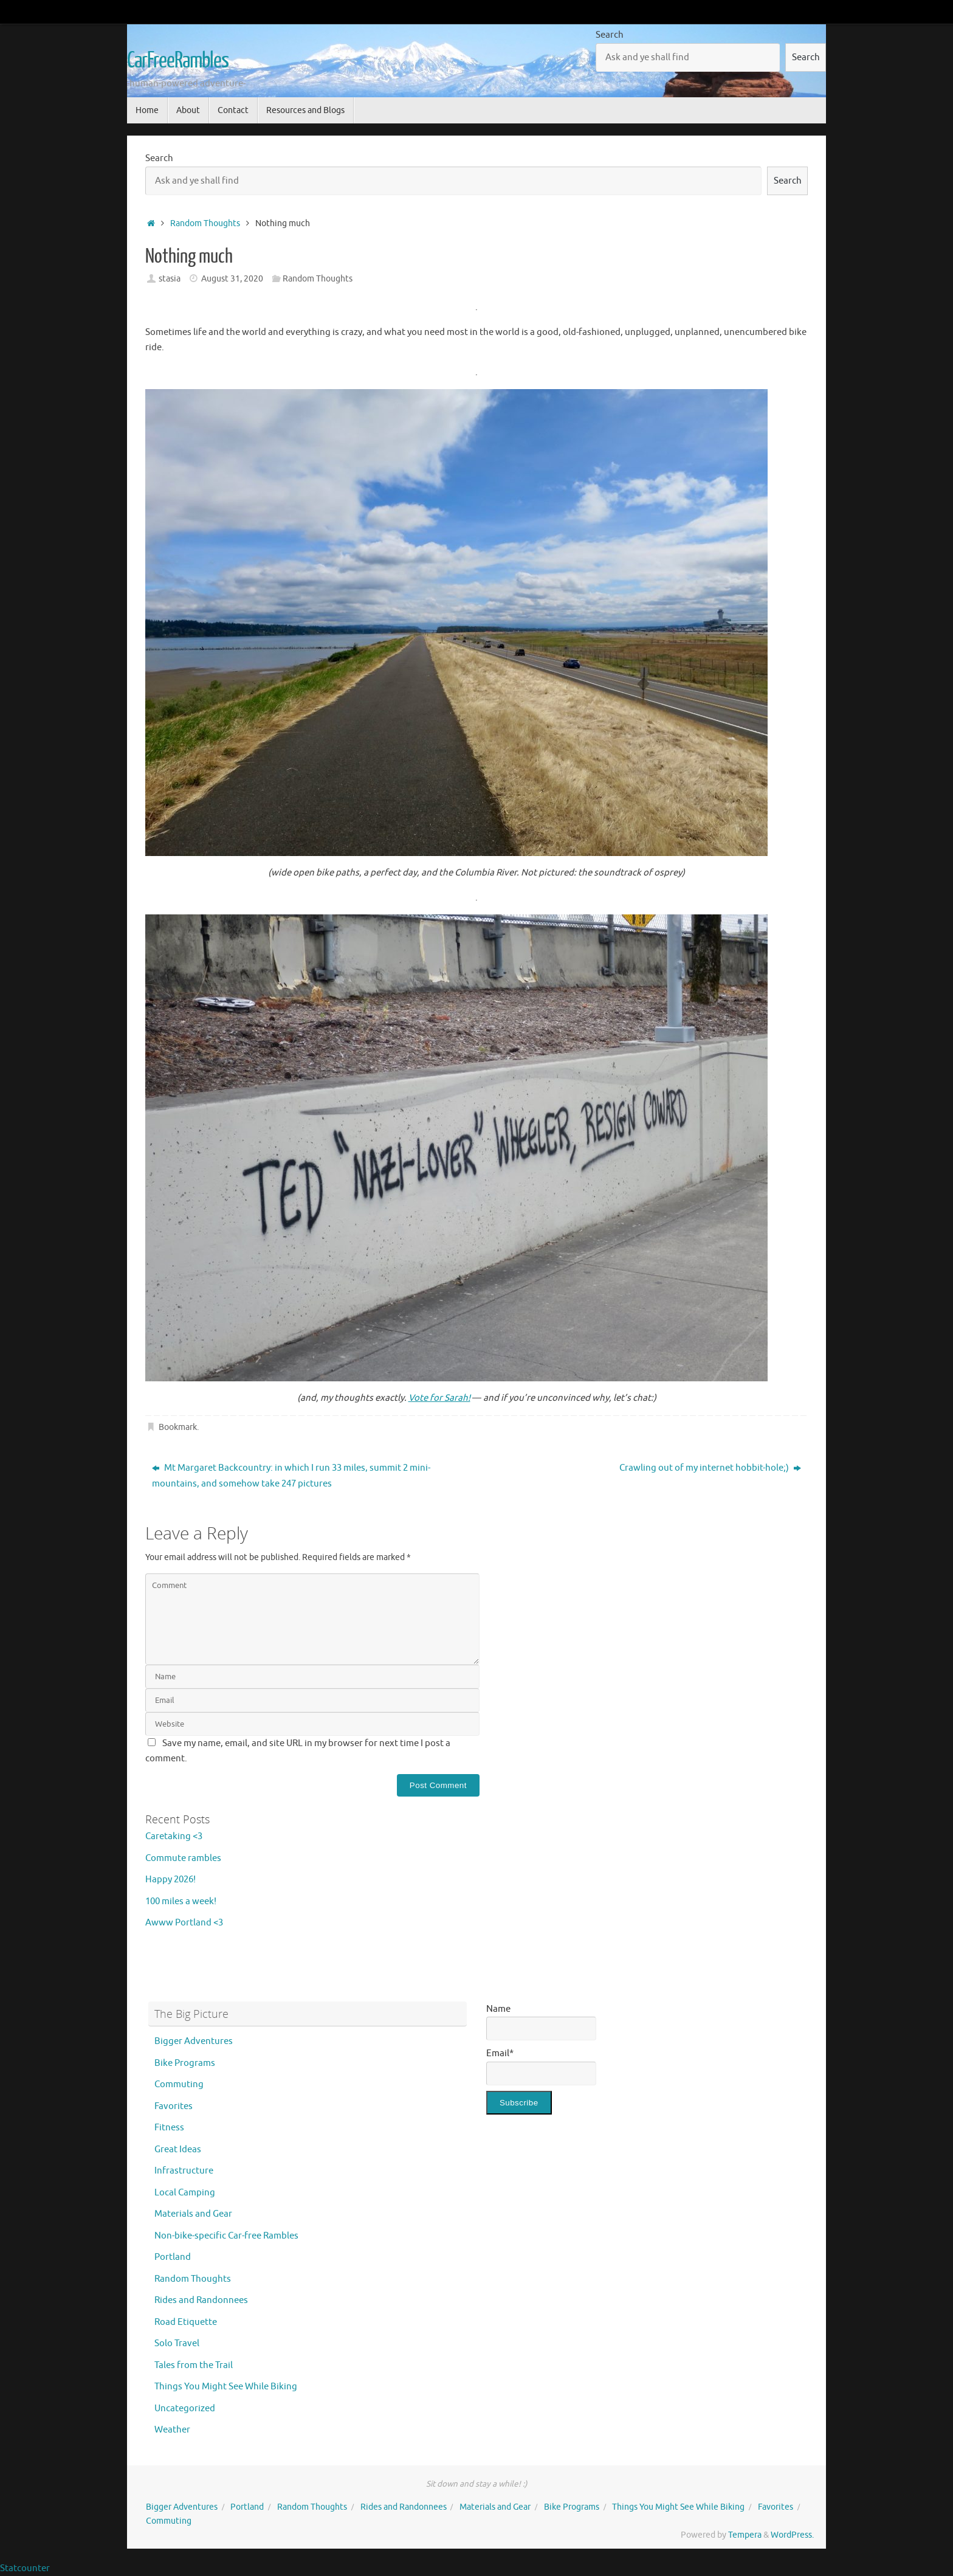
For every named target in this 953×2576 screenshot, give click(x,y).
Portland (172, 2257)
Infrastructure (183, 2171)
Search (610, 35)
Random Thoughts (205, 223)
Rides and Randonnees (201, 2300)
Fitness (169, 2127)
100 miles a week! (180, 1901)
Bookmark (178, 1427)
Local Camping (184, 2192)
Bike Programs (184, 2063)
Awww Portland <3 (184, 1923)
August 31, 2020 (232, 279)
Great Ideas (177, 2149)
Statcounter (25, 2568)
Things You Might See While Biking (225, 2386)
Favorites (173, 2106)
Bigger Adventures (193, 2041)
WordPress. (792, 2535)
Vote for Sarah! (439, 1398)
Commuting (179, 2084)
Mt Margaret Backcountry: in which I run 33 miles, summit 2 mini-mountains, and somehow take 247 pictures (291, 1476)
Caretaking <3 (173, 1836)
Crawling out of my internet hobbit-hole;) (710, 1468)
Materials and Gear (193, 2214)
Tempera (745, 2535)
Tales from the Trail (193, 2365)
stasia (170, 279)
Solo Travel (176, 2343)
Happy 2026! (170, 1879)
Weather (172, 2430)
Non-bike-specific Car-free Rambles (226, 2236)
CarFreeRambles (178, 61)
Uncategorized (184, 2408)
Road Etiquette (185, 2322)
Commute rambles (183, 1858)
